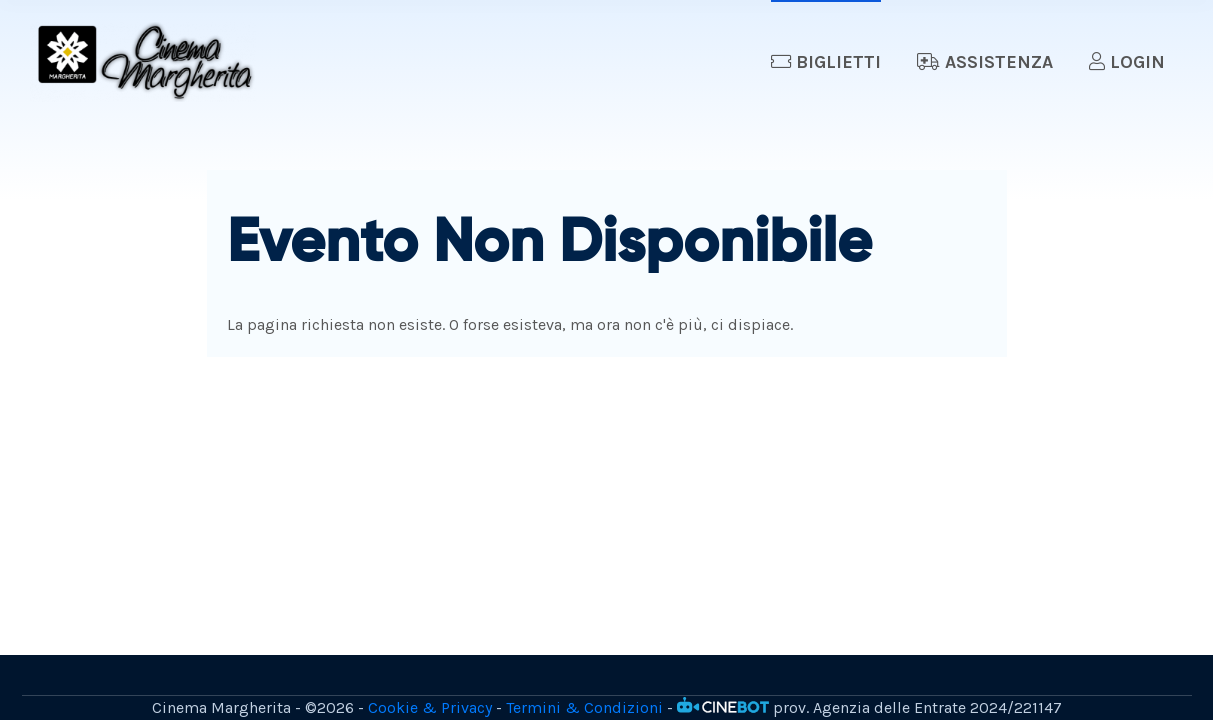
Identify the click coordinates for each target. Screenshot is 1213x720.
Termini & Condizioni (584, 707)
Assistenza (985, 62)
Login (1127, 62)
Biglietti (826, 62)
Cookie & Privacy (430, 707)
